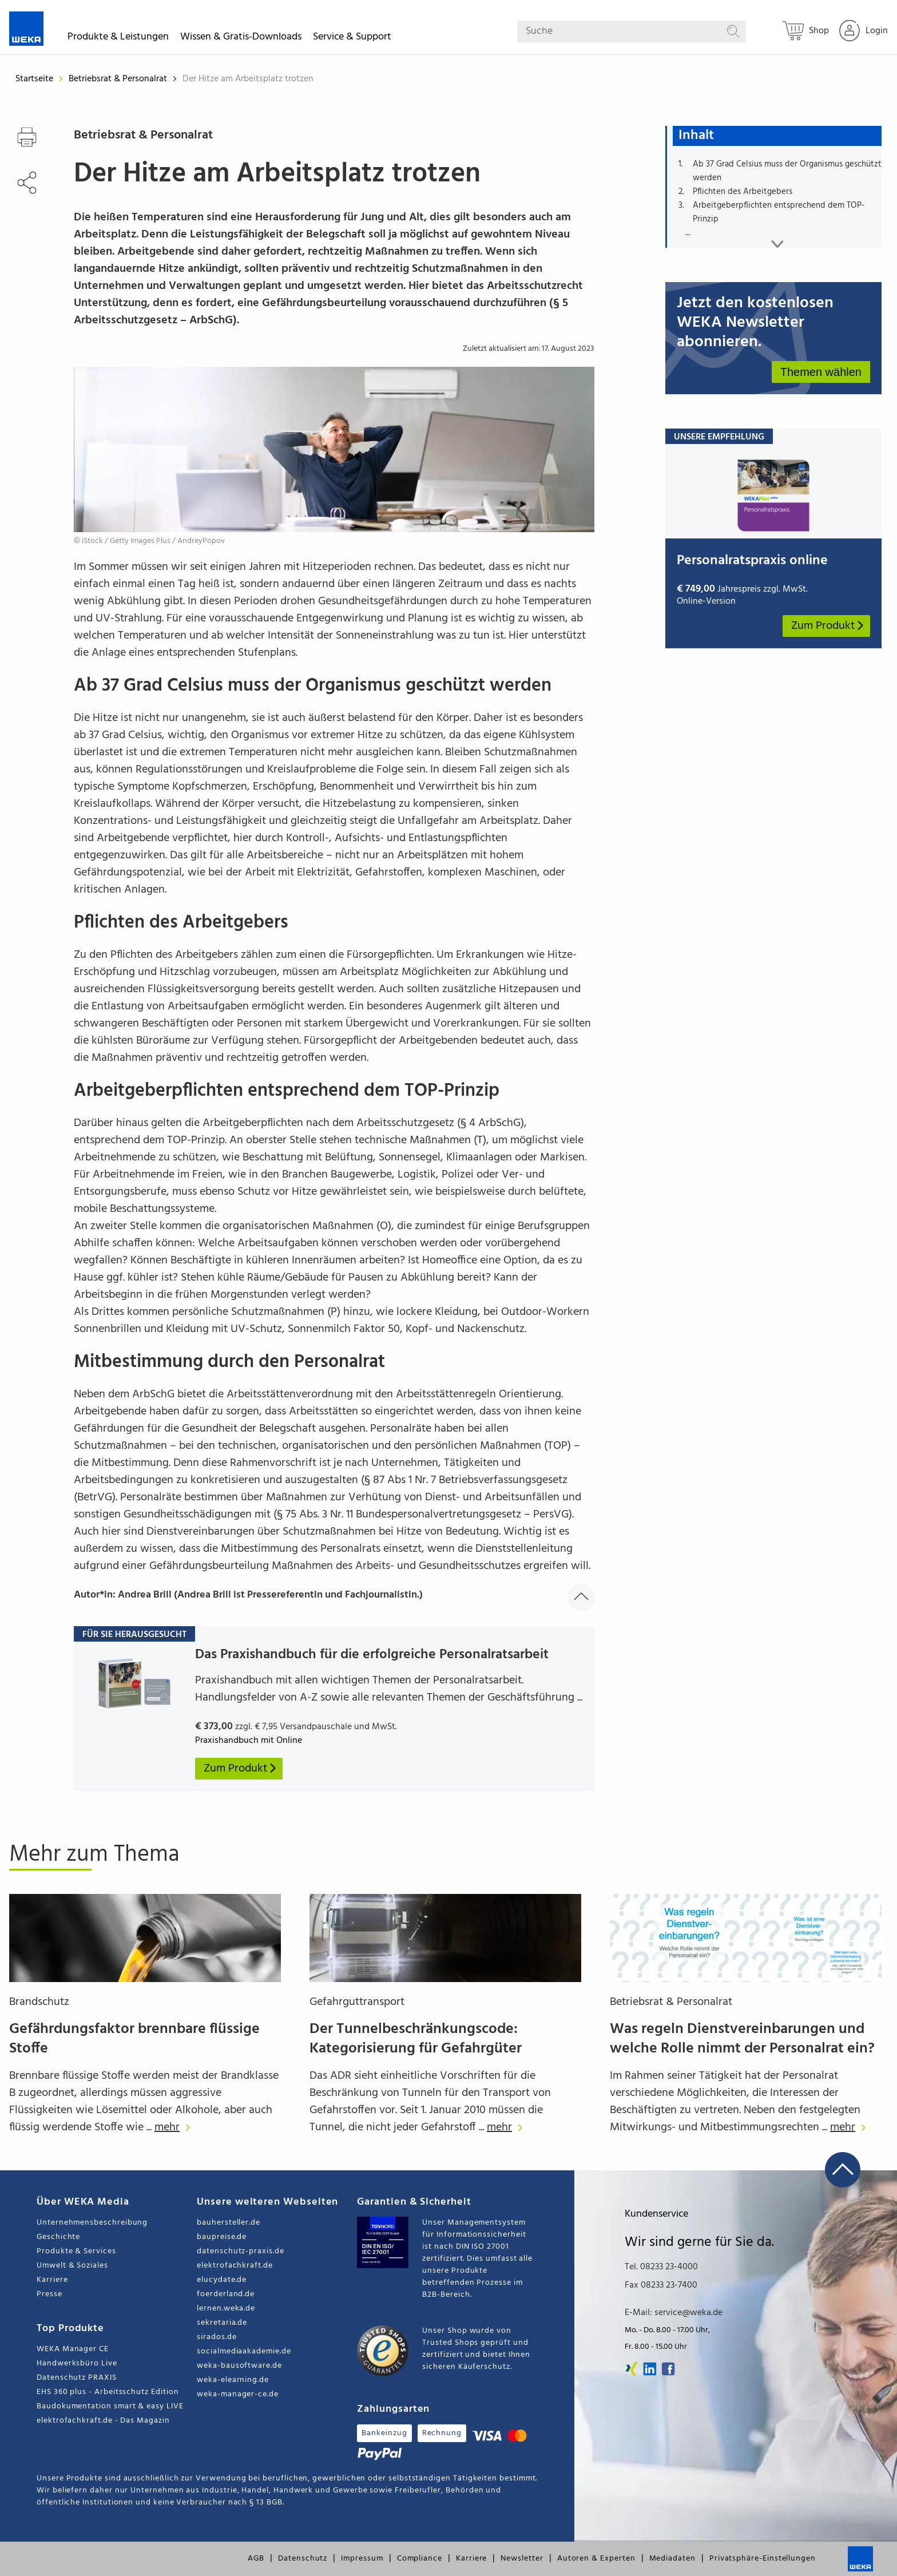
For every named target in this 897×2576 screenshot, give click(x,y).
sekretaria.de (222, 2323)
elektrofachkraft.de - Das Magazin (103, 2421)
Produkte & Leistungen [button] (118, 38)
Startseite (34, 79)
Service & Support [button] (352, 38)
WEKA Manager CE (73, 2349)
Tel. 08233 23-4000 (661, 2267)
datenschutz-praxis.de (240, 2251)
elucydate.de (222, 2280)
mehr (175, 2127)
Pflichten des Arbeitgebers (742, 192)
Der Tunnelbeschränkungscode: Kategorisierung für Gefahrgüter (415, 2039)
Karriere (52, 2280)
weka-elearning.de (233, 2380)
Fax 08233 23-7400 (661, 2285)
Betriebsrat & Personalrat (119, 79)
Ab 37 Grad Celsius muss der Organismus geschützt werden (787, 171)
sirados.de (216, 2337)
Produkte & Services (76, 2251)
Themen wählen (821, 372)
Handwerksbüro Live (77, 2363)
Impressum (362, 2558)
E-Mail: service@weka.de (674, 2313)
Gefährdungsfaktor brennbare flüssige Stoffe (134, 2039)
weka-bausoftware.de (239, 2366)
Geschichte (58, 2237)
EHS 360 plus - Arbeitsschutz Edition (107, 2392)
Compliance (419, 2558)
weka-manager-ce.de (238, 2394)
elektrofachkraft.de (235, 2266)
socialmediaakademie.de (244, 2351)
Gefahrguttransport (356, 2002)
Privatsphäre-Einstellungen (762, 2558)
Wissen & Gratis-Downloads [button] (240, 38)
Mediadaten (672, 2558)
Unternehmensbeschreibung (92, 2223)
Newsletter (522, 2558)
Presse (49, 2294)
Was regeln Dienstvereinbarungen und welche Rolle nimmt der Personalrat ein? (742, 2039)
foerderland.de (226, 2294)
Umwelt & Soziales (72, 2266)
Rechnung (442, 2433)
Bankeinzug (384, 2433)
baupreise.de (222, 2237)
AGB (256, 2558)
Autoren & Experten (596, 2558)
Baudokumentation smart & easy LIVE (110, 2406)
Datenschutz (302, 2558)
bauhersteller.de (228, 2223)
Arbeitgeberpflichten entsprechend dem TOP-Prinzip (778, 212)
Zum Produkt (828, 626)
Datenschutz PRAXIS (77, 2378)
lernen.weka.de (226, 2308)
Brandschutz (39, 2002)
